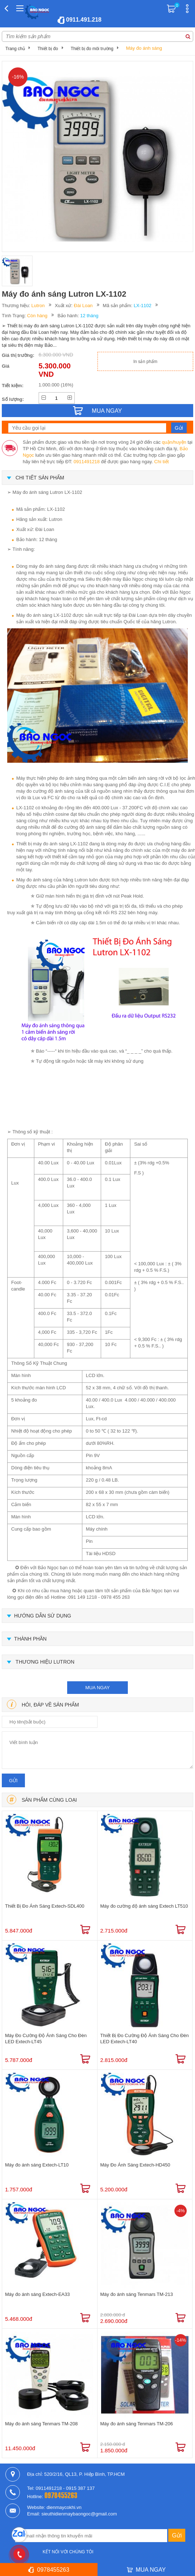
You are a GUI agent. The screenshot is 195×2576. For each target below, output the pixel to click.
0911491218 (87, 461)
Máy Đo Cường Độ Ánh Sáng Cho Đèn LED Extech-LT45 (46, 2038)
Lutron (38, 305)
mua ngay (97, 1687)
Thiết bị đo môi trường (92, 48)
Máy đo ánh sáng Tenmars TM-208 (41, 2423)
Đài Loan (83, 305)
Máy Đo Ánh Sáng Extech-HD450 (135, 2165)
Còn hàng (37, 315)
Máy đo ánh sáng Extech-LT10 (37, 2165)
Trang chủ (15, 48)
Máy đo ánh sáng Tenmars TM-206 (136, 2423)
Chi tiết (161, 461)
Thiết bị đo (48, 48)
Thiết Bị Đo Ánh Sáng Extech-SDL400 (44, 1906)
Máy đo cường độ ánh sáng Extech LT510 (144, 1906)
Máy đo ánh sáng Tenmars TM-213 (136, 2294)
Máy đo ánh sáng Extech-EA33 (37, 2294)
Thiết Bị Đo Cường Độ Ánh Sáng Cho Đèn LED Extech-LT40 (144, 2038)
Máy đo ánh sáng (144, 48)
